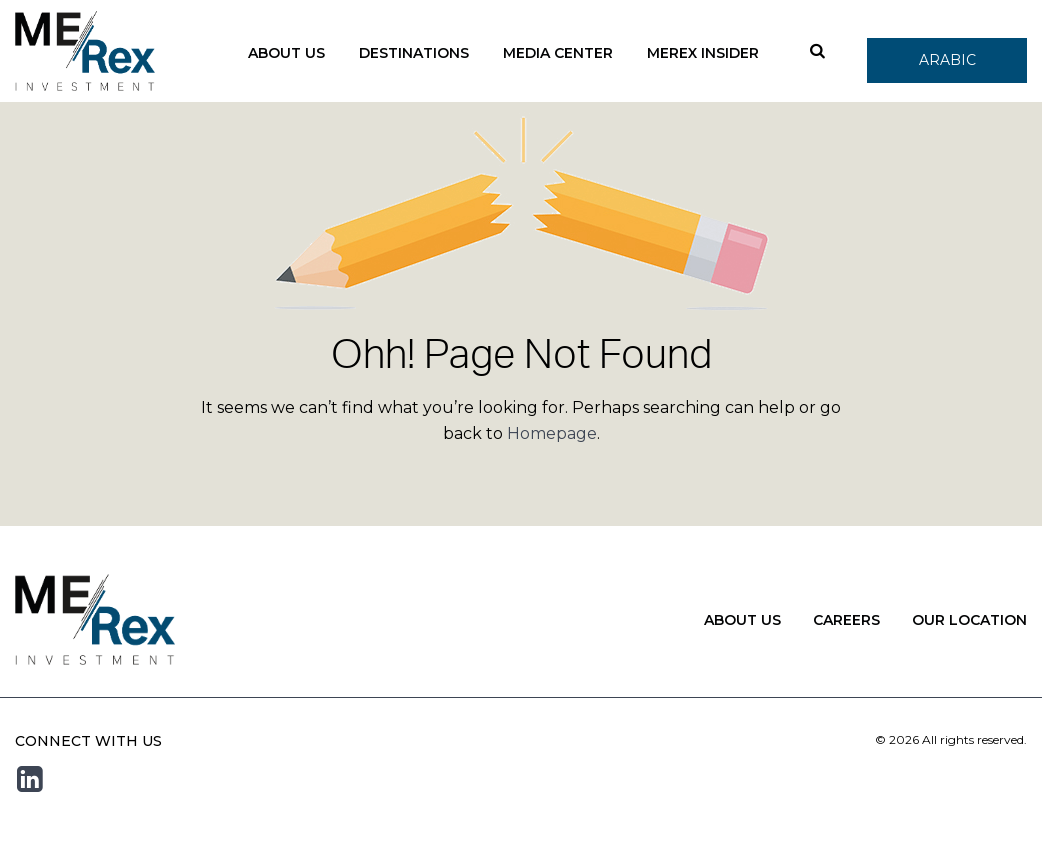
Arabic (947, 60)
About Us (286, 53)
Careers (846, 620)
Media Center (558, 53)
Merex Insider (703, 53)
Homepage (552, 433)
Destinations (414, 53)
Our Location (969, 620)
